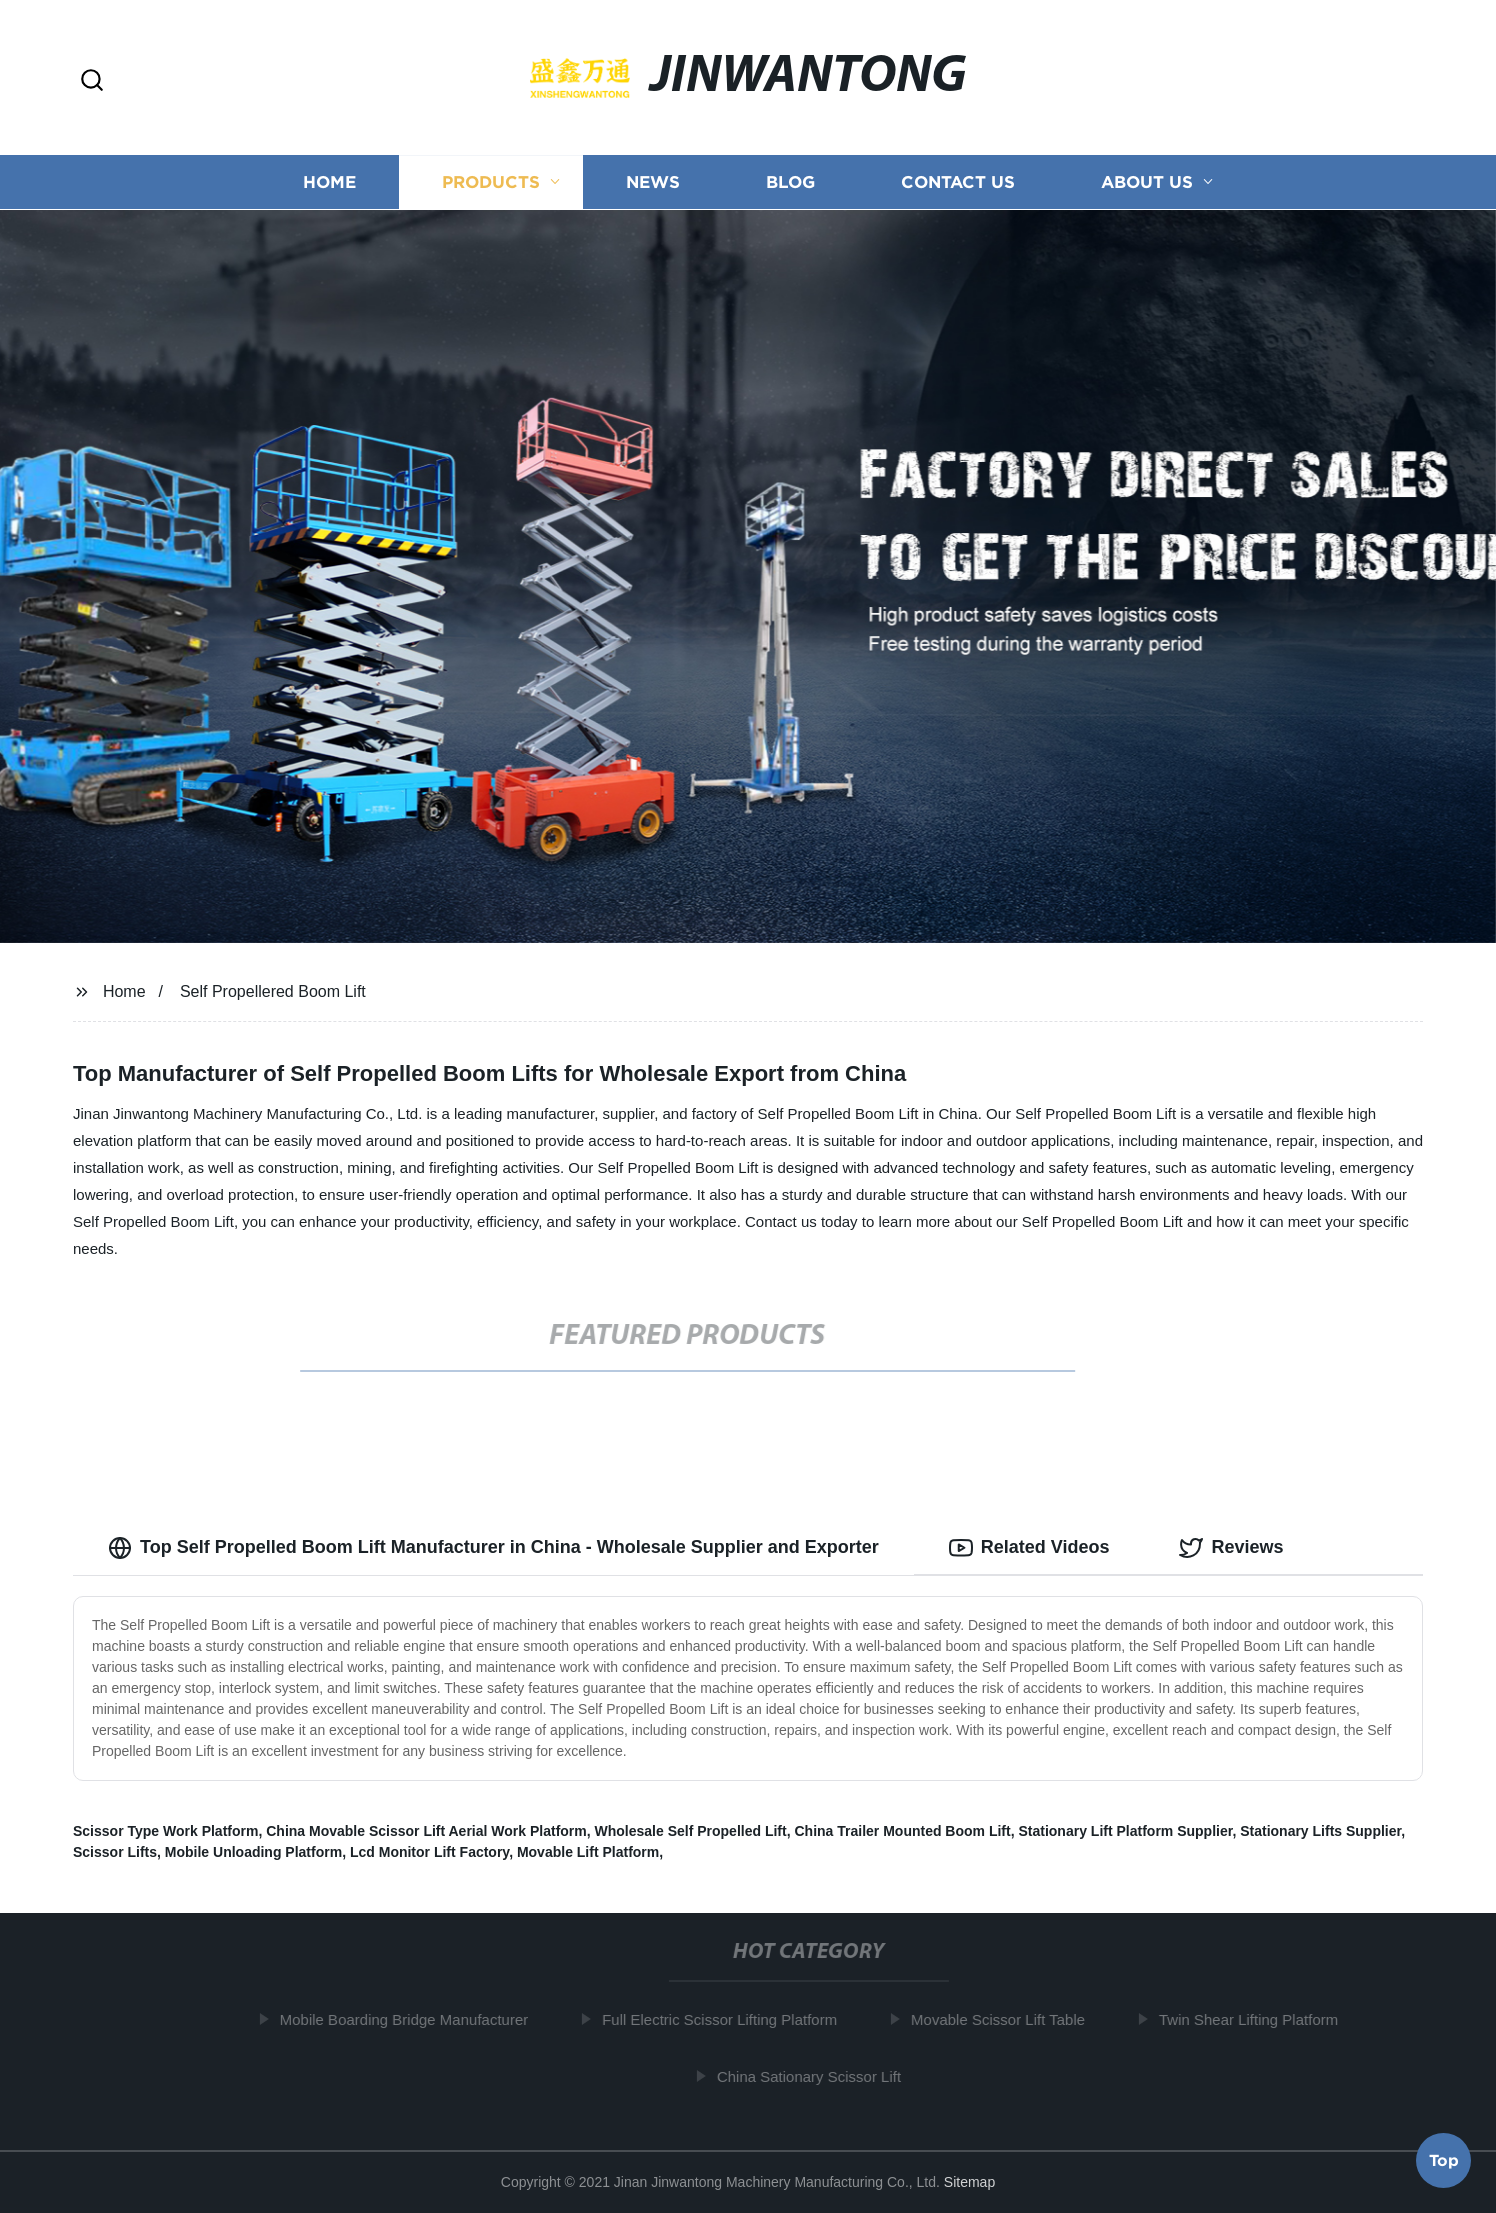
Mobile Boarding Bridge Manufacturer (407, 2019)
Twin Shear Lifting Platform (1252, 2019)
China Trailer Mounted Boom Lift (902, 1831)
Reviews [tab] (1231, 1548)
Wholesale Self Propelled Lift (691, 1831)
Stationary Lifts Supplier (1320, 1831)
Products (491, 182)
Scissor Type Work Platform (165, 1831)
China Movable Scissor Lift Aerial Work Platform (426, 1831)
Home (329, 182)
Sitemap (969, 2182)
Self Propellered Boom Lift (273, 991)
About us (1147, 182)
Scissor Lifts (115, 1852)
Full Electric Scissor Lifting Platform (723, 2019)
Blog (790, 182)
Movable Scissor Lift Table (1002, 2019)
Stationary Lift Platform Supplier (1125, 1831)
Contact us (958, 182)
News (653, 182)
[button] (92, 81)
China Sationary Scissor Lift (812, 2076)
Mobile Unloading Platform (253, 1852)
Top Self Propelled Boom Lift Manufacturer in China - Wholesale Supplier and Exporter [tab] (493, 1548)
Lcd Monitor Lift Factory (429, 1852)
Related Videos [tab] (1029, 1548)
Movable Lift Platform (588, 1852)
